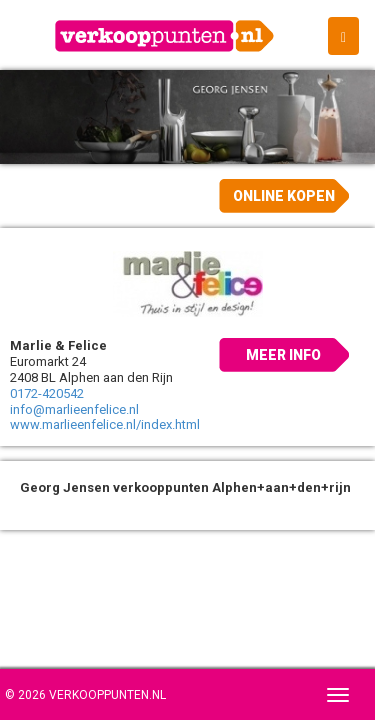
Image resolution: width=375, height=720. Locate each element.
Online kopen (284, 196)
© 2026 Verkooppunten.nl (85, 695)
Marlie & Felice (58, 345)
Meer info (283, 355)
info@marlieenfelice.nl (74, 409)
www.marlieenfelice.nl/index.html (105, 424)
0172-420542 (47, 393)
